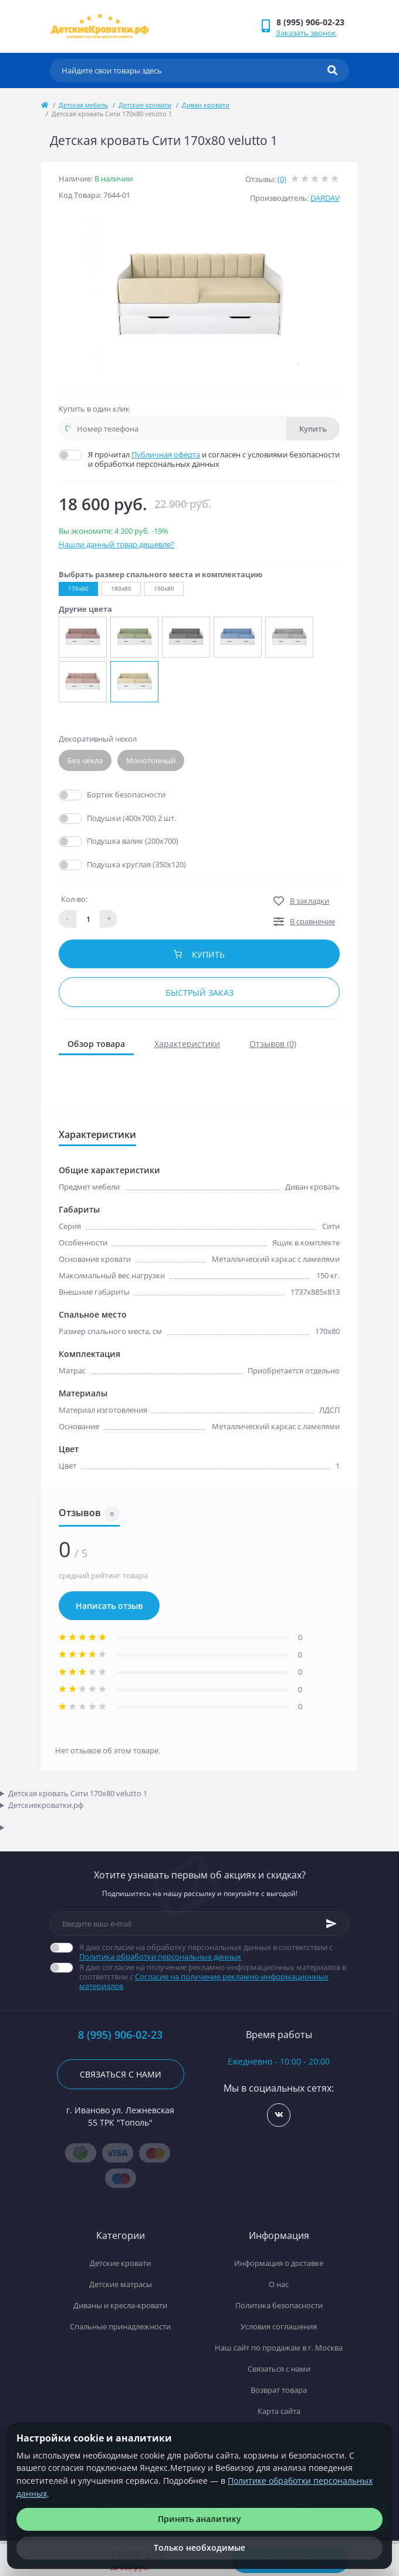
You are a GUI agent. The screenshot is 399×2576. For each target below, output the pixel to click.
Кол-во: (74, 899)
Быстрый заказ (199, 992)
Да (92, 794)
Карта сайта (279, 2411)
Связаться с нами (120, 2074)
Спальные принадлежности (120, 2326)
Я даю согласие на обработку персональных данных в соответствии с (214, 1951)
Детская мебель (83, 104)
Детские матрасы (120, 2284)
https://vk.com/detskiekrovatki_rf (279, 2115)
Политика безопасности (279, 2305)
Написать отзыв (109, 1605)
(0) (282, 179)
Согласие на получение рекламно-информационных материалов (204, 1981)
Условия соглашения (279, 2326)
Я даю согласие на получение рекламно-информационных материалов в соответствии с (214, 1976)
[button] (312, 22)
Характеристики (187, 1043)
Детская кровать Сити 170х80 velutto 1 (77, 1793)
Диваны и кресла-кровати (120, 2305)
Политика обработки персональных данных (160, 1956)
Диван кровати (205, 104)
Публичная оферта (165, 454)
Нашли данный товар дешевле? (116, 544)
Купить (313, 428)
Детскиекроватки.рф (45, 1805)
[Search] (332, 70)
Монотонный (150, 760)
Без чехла (85, 760)
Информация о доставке (278, 2263)
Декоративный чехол (98, 738)
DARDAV (325, 198)
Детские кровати (145, 104)
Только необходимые (199, 2547)
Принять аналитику (199, 2518)
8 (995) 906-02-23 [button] (120, 2035)
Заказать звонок (306, 33)
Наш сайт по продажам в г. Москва (279, 2347)
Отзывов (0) (272, 1043)
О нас (279, 2284)
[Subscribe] (331, 1923)
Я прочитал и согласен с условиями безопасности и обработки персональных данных (214, 459)
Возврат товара (279, 2390)
